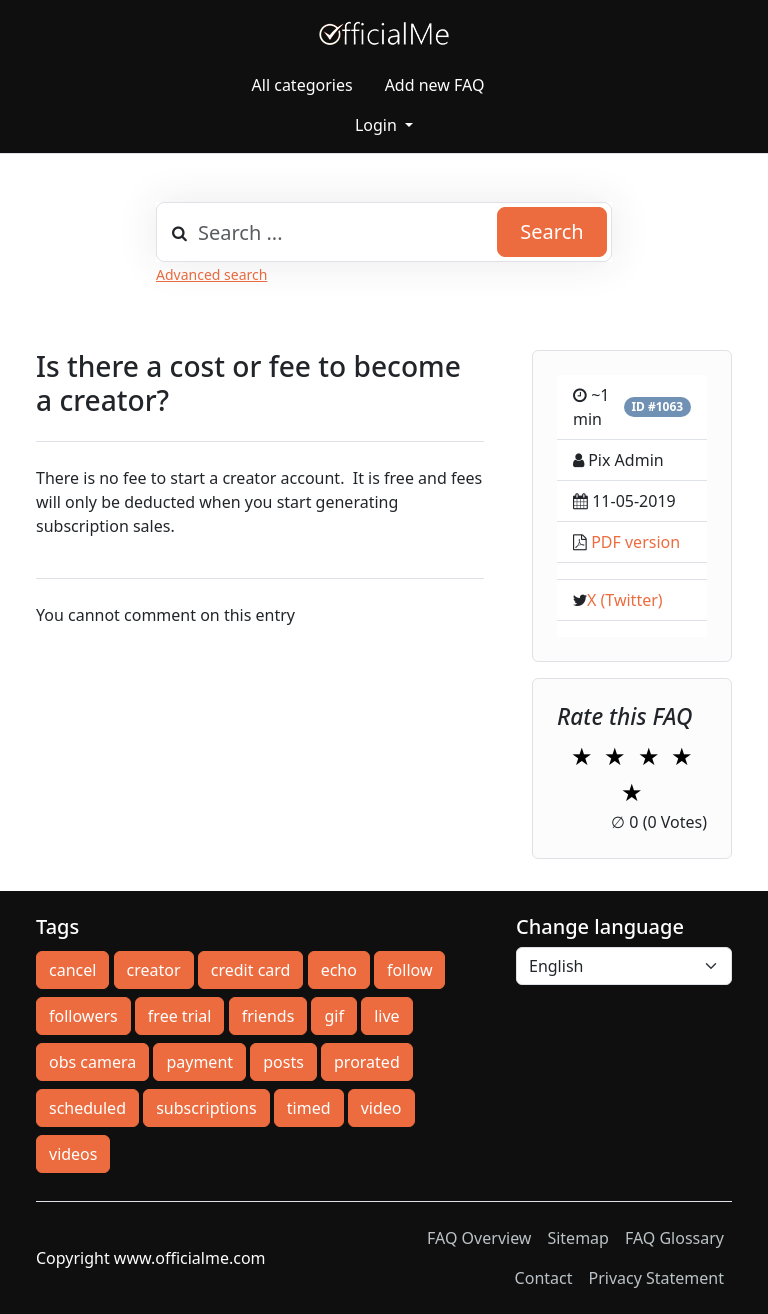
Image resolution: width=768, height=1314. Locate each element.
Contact (544, 1278)
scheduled (87, 1108)
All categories (302, 85)
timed (309, 1108)
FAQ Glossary (674, 1238)
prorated (367, 1062)
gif (333, 1016)
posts (283, 1062)
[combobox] (384, 232)
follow (409, 970)
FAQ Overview (479, 1238)
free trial (180, 1016)
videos (73, 1154)
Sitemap (578, 1238)
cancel (72, 970)
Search (551, 231)
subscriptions (206, 1108)
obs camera (92, 1062)
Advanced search (211, 274)
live (386, 1016)
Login (378, 125)
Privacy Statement (656, 1278)
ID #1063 (657, 406)
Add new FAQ (435, 85)
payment (199, 1062)
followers (83, 1016)
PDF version (635, 542)
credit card (251, 970)
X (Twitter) (625, 600)
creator (154, 970)
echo (339, 970)
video (381, 1108)
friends (268, 1016)
